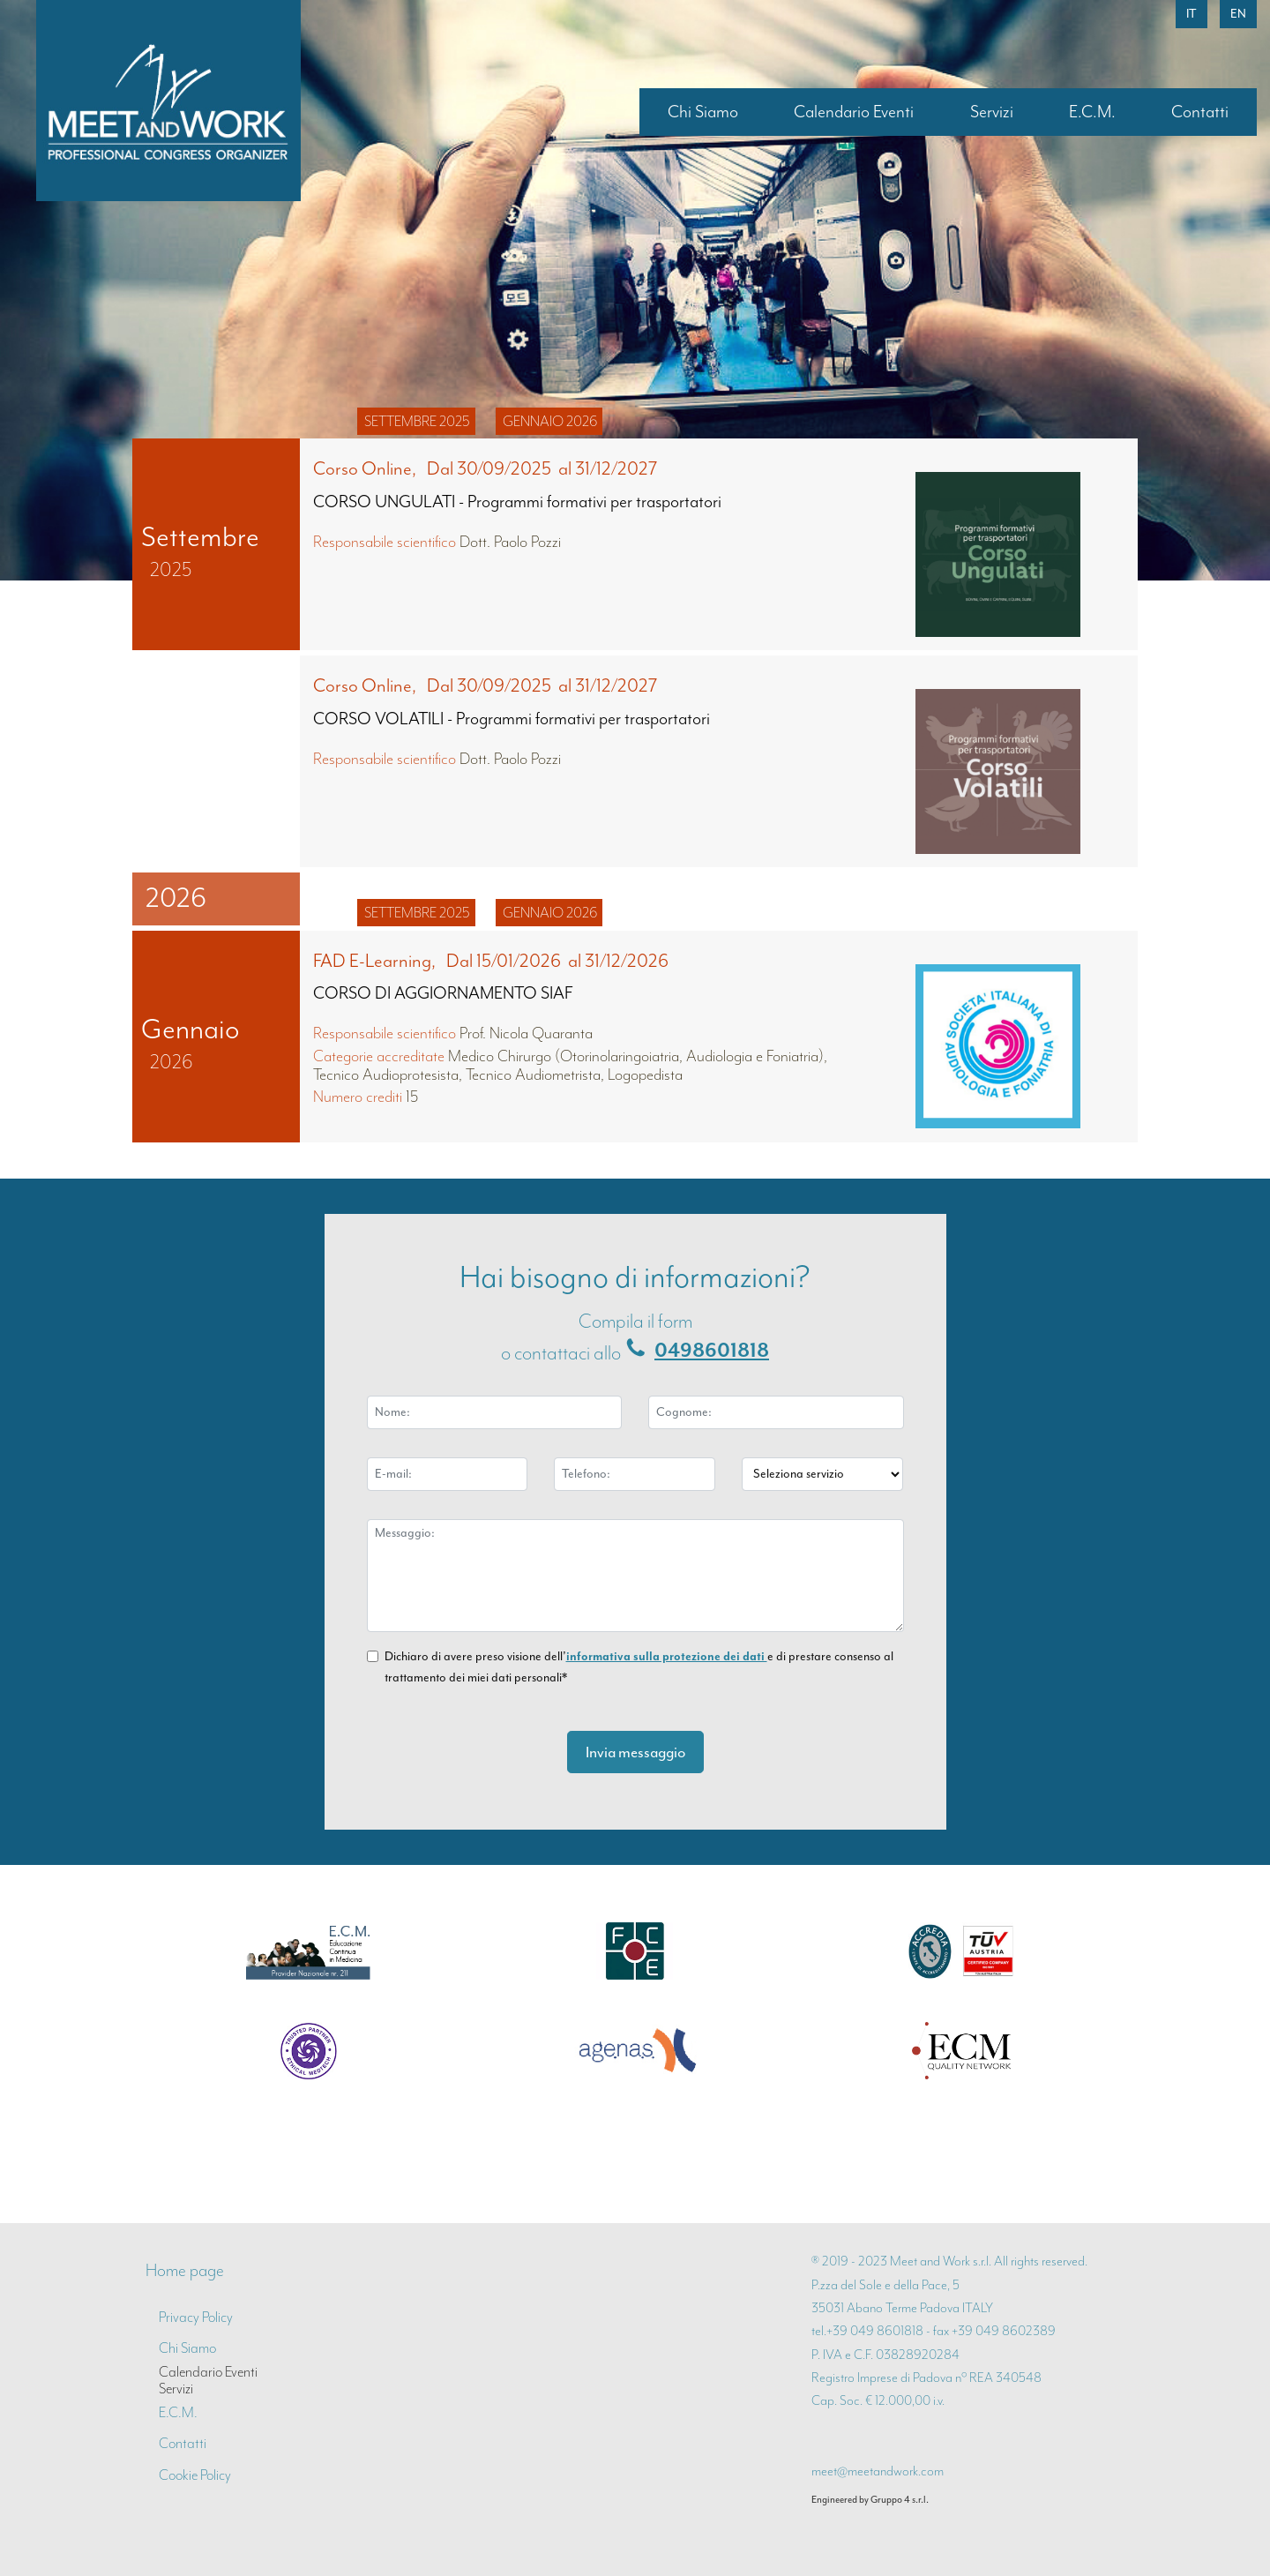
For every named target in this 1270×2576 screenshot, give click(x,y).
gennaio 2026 (550, 421)
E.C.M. (1092, 112)
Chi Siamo (703, 112)
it (1191, 13)
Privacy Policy (196, 2317)
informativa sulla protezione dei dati (666, 1656)
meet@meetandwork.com (877, 2471)
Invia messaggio (635, 1752)
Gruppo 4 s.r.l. (899, 2499)
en (1238, 13)
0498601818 (711, 1350)
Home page (185, 2270)
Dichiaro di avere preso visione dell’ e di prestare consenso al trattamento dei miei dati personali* (639, 1667)
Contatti (1200, 112)
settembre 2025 (417, 421)
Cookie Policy (195, 2475)
